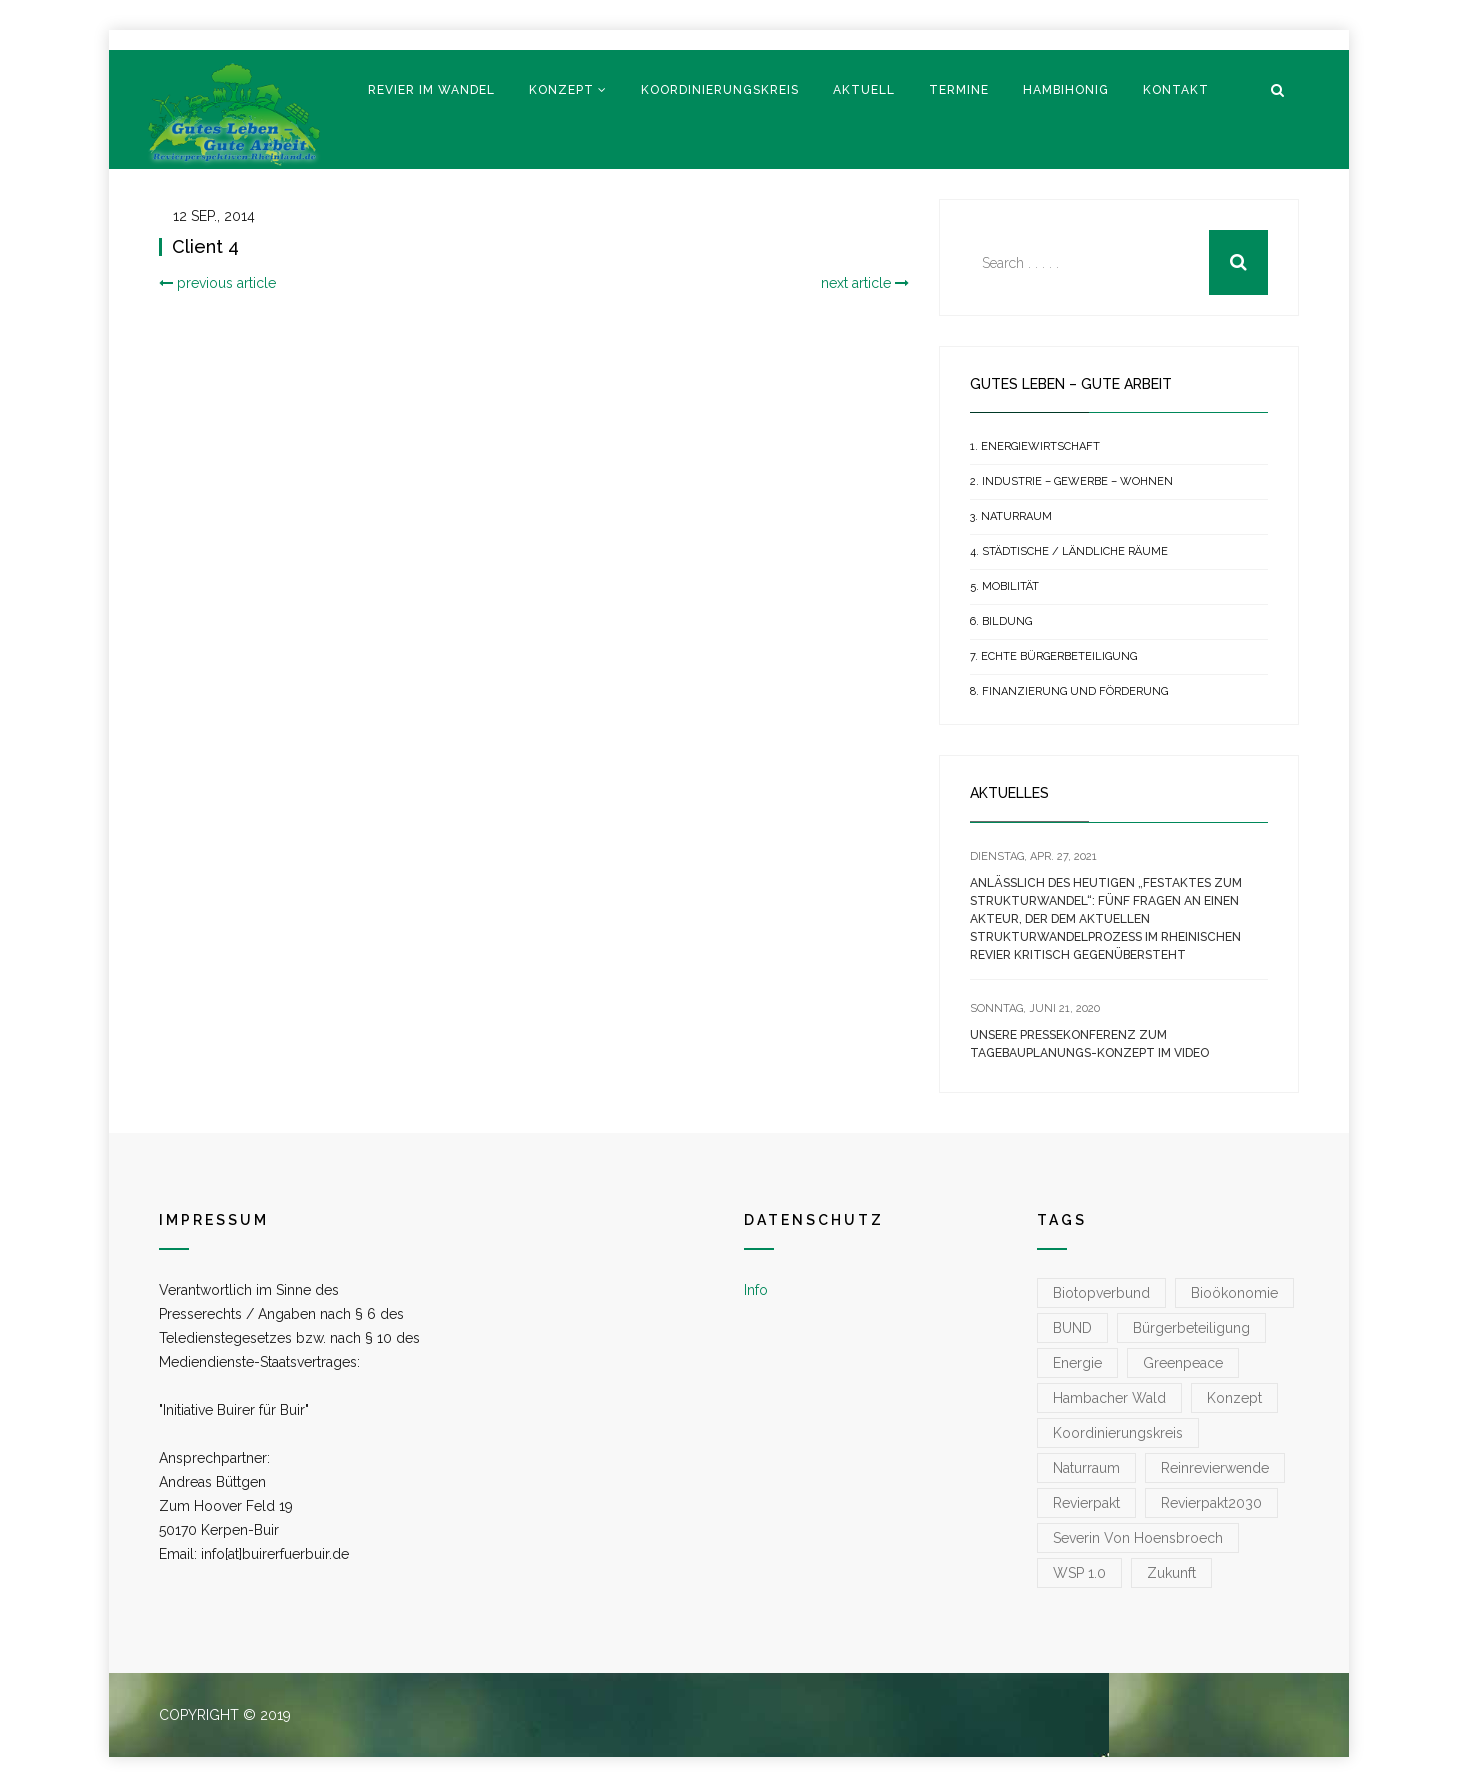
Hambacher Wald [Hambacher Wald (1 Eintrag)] (1109, 1398)
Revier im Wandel (431, 90)
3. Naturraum (1011, 516)
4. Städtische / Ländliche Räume (1069, 551)
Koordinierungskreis (720, 90)
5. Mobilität (1004, 586)
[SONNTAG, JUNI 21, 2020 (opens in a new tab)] (1035, 1008)
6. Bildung (1001, 621)
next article (865, 283)
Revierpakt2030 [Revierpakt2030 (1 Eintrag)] (1211, 1503)
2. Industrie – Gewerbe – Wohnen (1071, 481)
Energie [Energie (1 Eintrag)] (1077, 1363)
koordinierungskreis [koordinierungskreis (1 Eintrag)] (1118, 1433)
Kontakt (1176, 90)
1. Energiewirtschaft (1035, 446)
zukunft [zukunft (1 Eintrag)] (1171, 1573)
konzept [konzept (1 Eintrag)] (1234, 1398)
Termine (959, 90)
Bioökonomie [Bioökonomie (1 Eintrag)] (1234, 1293)
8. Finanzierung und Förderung (1069, 691)
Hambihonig (1066, 90)
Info (756, 1290)
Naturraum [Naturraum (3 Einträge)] (1086, 1468)
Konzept (561, 90)
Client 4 (205, 246)
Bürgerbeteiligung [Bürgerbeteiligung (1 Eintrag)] (1191, 1328)
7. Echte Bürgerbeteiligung (1053, 656)
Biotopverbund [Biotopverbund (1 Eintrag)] (1101, 1293)
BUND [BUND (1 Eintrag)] (1072, 1328)
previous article (217, 283)
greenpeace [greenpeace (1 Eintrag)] (1183, 1363)
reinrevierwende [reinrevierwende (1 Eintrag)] (1215, 1468)
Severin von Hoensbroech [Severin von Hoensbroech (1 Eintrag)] (1138, 1538)
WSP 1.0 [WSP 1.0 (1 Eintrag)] (1079, 1573)
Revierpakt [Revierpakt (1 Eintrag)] (1086, 1503)
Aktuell (864, 90)
